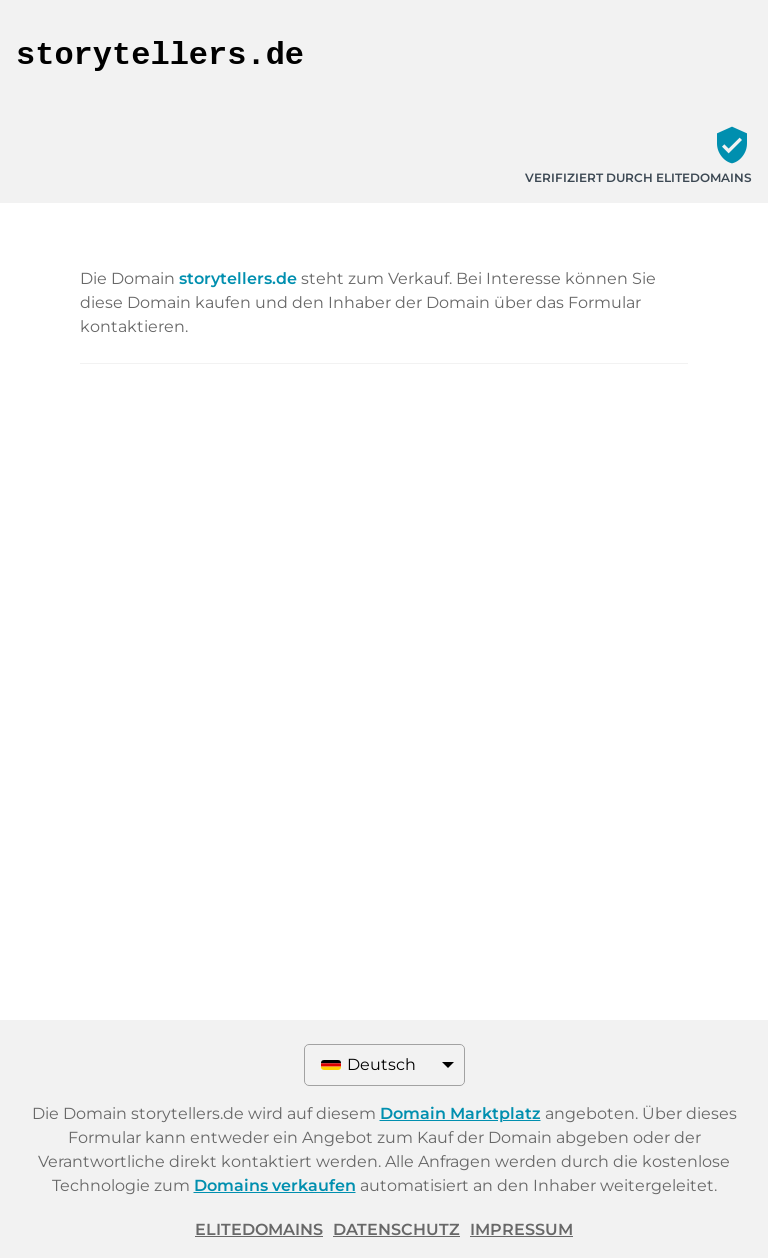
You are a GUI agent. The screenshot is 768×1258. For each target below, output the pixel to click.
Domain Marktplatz (460, 1113)
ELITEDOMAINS (259, 1229)
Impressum (521, 1229)
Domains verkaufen (275, 1185)
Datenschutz (396, 1229)
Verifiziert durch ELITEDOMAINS (638, 177)
